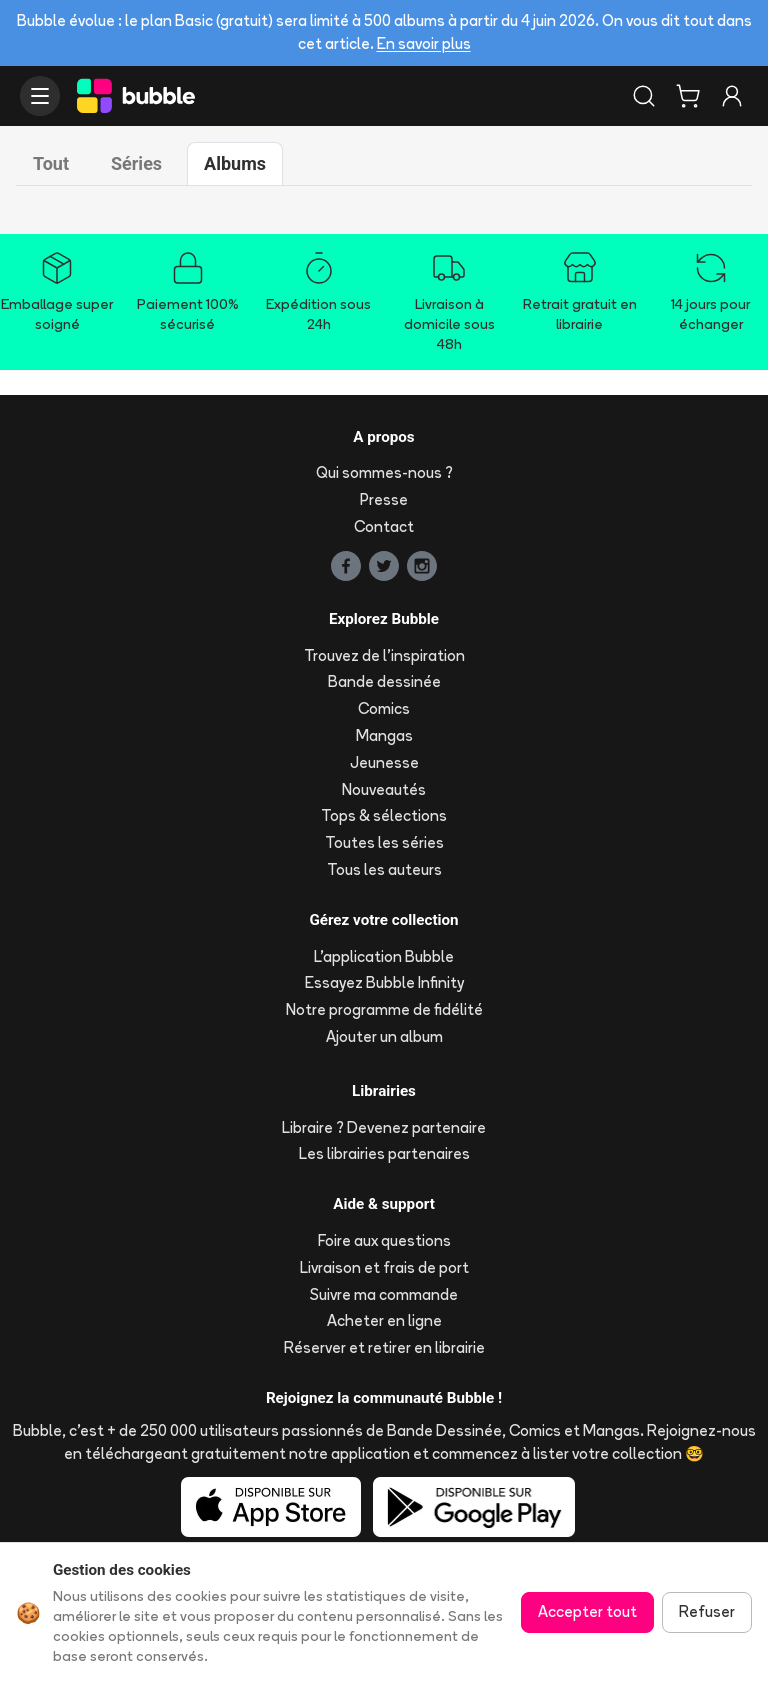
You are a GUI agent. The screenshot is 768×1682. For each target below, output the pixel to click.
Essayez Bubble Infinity (384, 982)
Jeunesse (384, 762)
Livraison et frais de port (384, 1267)
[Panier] (688, 96)
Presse (384, 499)
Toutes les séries (384, 842)
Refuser (707, 1611)
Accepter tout (587, 1611)
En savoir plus (424, 43)
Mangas (384, 735)
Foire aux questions (384, 1240)
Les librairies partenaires (384, 1153)
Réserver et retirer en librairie (384, 1347)
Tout (51, 163)
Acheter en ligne (384, 1320)
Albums (235, 163)
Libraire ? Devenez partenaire (384, 1127)
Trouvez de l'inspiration (384, 655)
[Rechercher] (644, 96)
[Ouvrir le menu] (40, 96)
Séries (136, 163)
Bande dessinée (384, 681)
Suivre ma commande (384, 1294)
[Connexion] (732, 96)
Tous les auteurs (384, 869)
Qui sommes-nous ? (384, 472)
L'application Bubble (384, 956)
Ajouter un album (384, 1036)
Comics (384, 708)
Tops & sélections (384, 815)
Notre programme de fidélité (384, 1009)
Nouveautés (384, 789)
